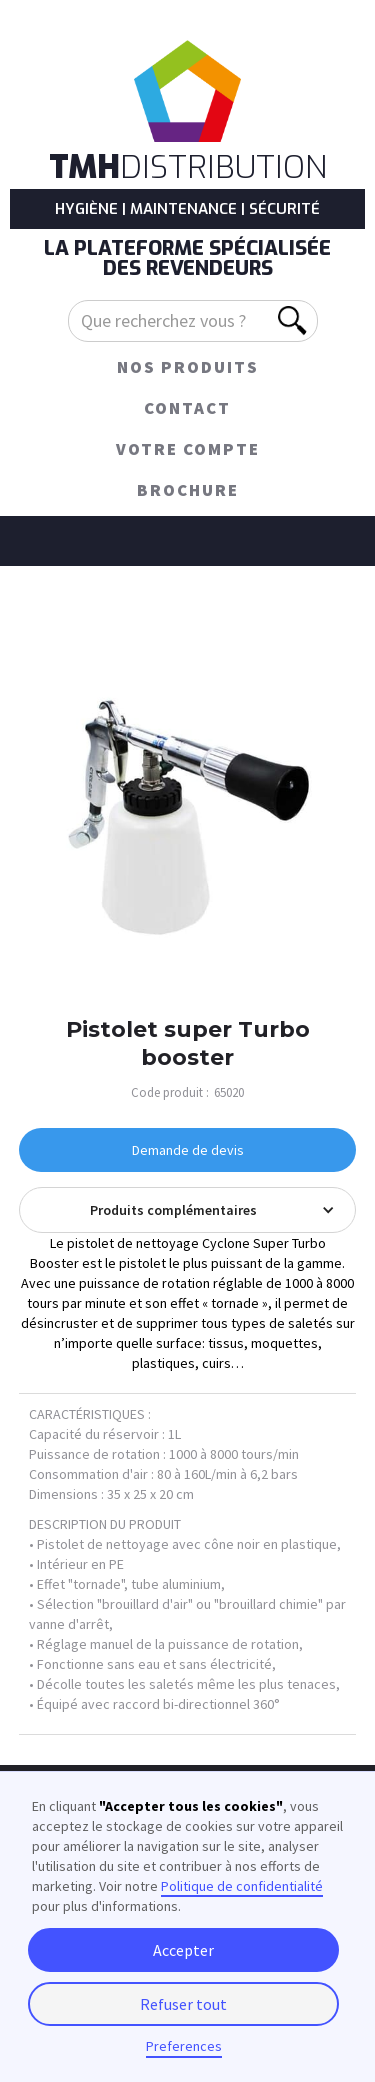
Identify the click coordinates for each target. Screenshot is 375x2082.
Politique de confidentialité (242, 1886)
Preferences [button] (184, 2046)
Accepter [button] (183, 1950)
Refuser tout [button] (183, 2004)
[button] (188, 1210)
